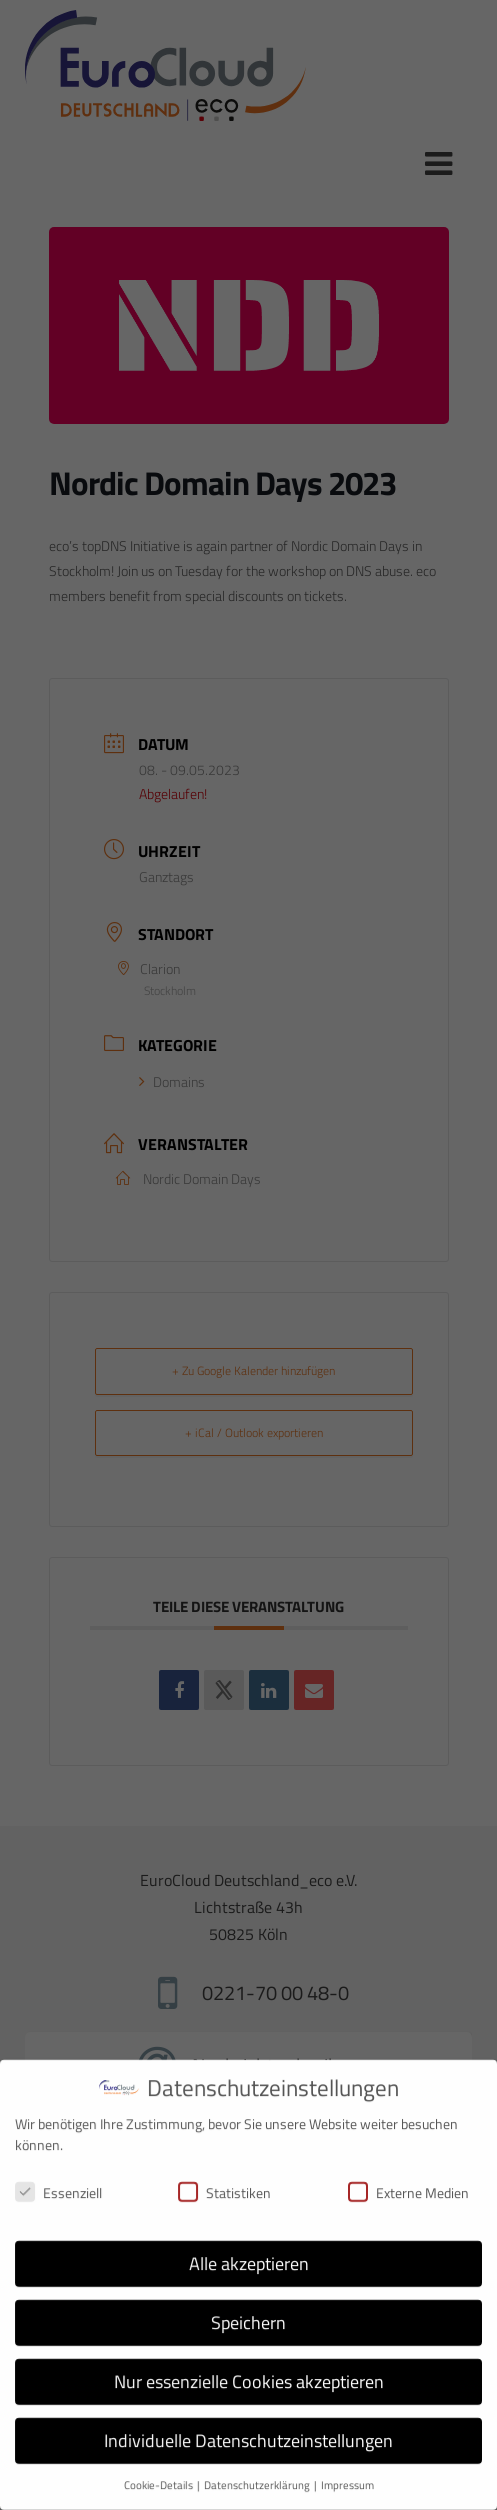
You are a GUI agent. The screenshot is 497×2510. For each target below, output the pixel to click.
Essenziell (58, 2179)
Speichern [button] (248, 2309)
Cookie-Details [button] (159, 2472)
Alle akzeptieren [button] (249, 2250)
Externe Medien (408, 2179)
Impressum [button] (347, 2472)
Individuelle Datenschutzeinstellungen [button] (248, 2427)
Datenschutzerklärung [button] (258, 2472)
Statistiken (224, 2179)
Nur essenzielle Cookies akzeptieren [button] (249, 2368)
